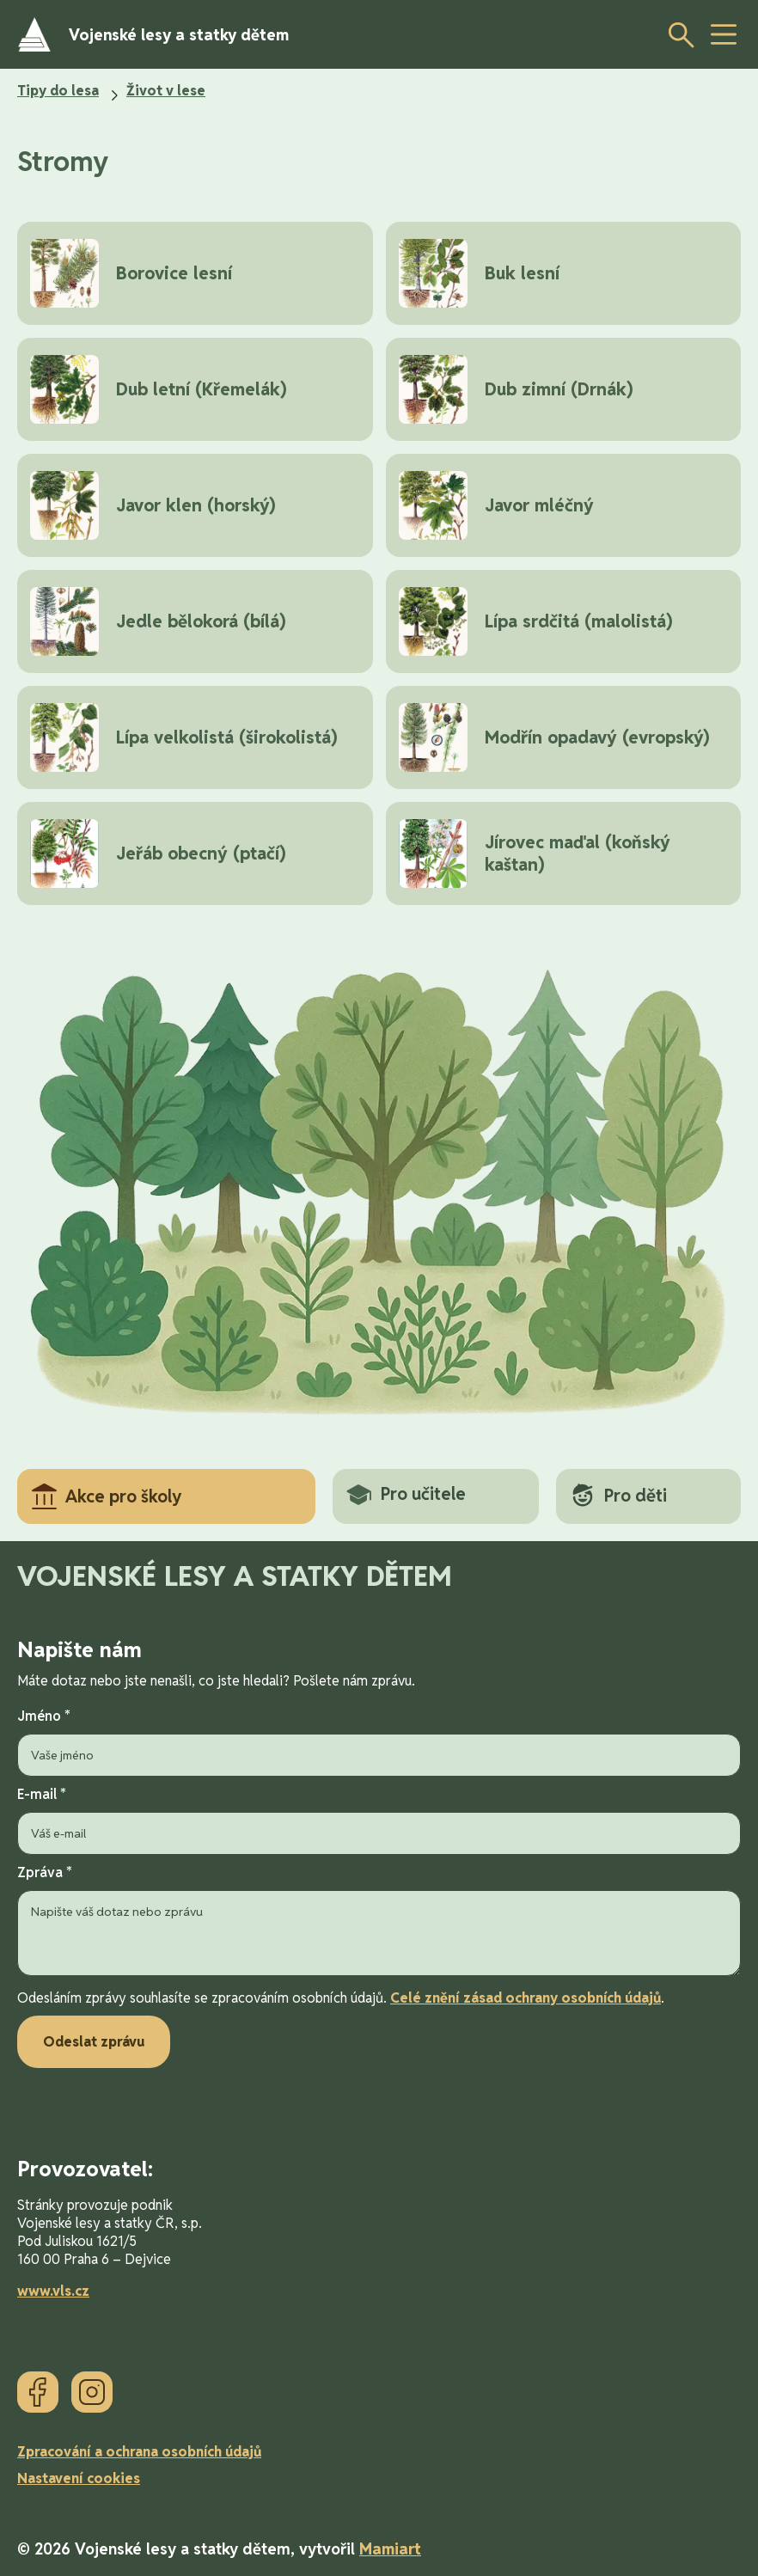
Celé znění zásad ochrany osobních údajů (525, 1998)
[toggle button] (723, 34)
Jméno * (379, 1742)
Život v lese (165, 91)
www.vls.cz (53, 2291)
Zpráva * (379, 1921)
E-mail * (379, 1820)
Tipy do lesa (58, 91)
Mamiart (390, 2549)
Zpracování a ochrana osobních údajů (139, 2452)
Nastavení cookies (78, 2478)
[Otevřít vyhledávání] (676, 34)
